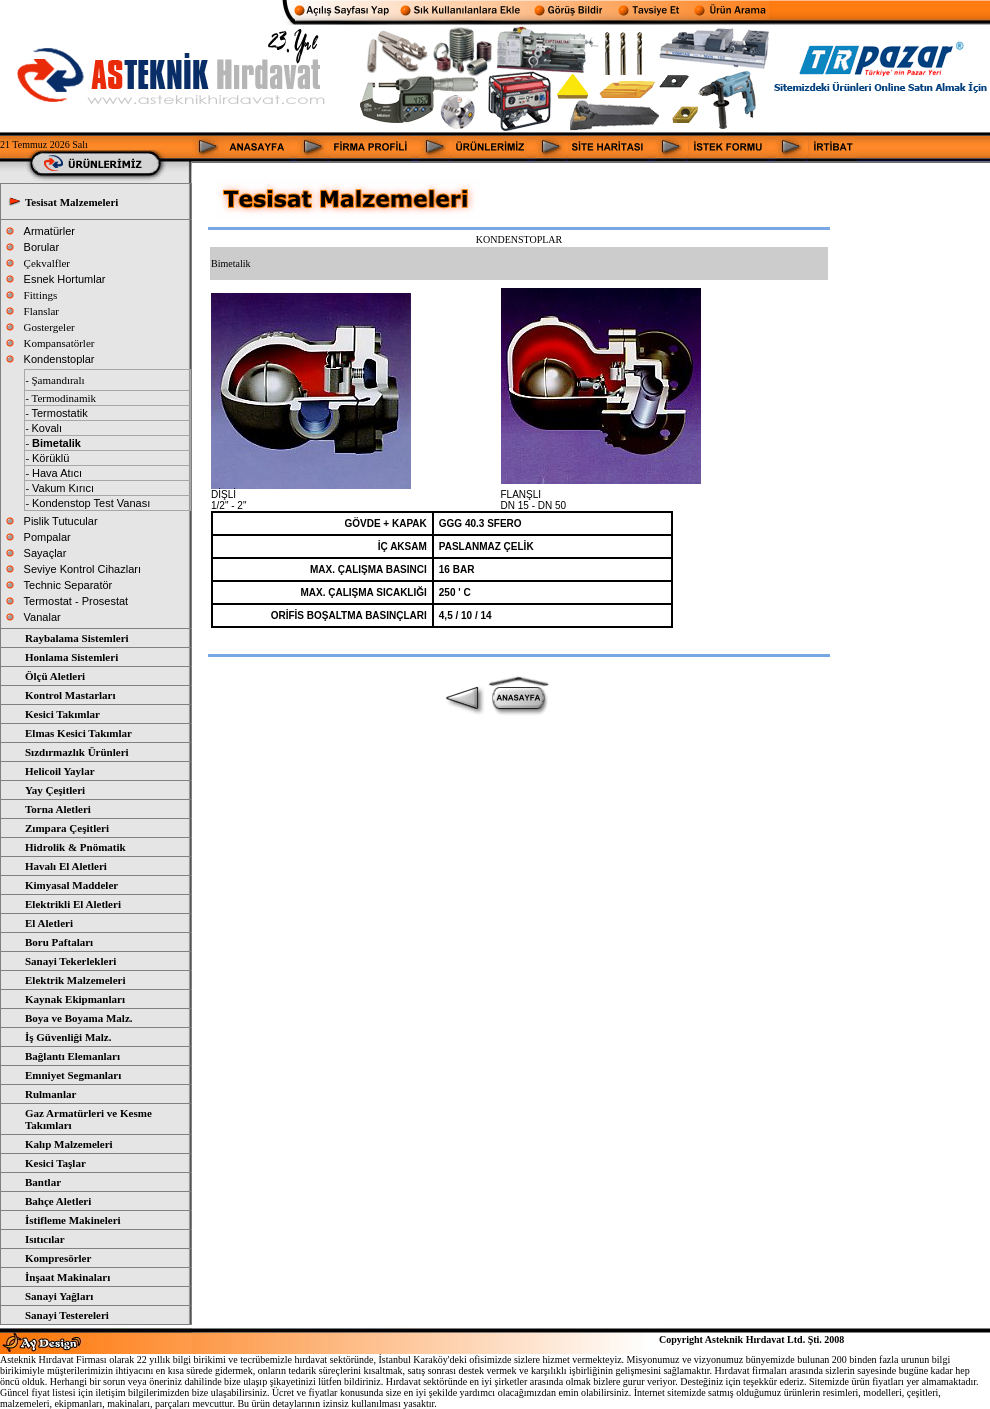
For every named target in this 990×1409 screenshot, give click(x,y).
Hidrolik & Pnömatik (75, 847)
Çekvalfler (47, 263)
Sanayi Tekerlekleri (70, 961)
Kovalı (46, 428)
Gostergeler (49, 327)
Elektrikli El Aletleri (73, 904)
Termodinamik (63, 398)
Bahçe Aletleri (58, 1201)
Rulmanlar (50, 1094)
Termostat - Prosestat (76, 601)
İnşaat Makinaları (67, 1277)
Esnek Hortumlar (65, 279)
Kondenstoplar (59, 359)
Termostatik (59, 413)
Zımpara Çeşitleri (67, 828)
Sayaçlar (45, 553)
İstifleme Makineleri (73, 1220)
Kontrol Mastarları (70, 695)
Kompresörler (58, 1258)
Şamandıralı (57, 380)
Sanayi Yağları (59, 1296)
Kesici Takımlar (62, 714)
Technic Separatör (68, 585)
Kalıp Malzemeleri (69, 1144)
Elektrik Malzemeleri (75, 980)
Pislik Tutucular (61, 521)
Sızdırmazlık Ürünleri (77, 752)
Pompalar (47, 537)
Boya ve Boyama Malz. (79, 1018)
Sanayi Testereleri (67, 1315)
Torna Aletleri (58, 809)
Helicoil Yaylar (60, 771)
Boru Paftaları (59, 942)
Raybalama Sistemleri (77, 638)
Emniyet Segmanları (73, 1075)
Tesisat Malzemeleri (71, 202)
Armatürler (49, 231)
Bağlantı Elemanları (72, 1056)
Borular (41, 247)
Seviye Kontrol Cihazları (82, 569)
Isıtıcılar (45, 1239)
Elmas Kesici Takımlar (78, 733)
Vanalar (42, 617)
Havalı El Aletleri (66, 866)
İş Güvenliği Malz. (68, 1037)
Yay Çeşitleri (55, 790)
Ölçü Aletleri (55, 676)
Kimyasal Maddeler (71, 885)
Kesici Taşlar (55, 1163)
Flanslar (41, 311)
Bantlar (43, 1182)
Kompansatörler (59, 343)
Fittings (41, 295)
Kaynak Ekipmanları (75, 999)
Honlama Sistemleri (71, 657)
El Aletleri (49, 923)
